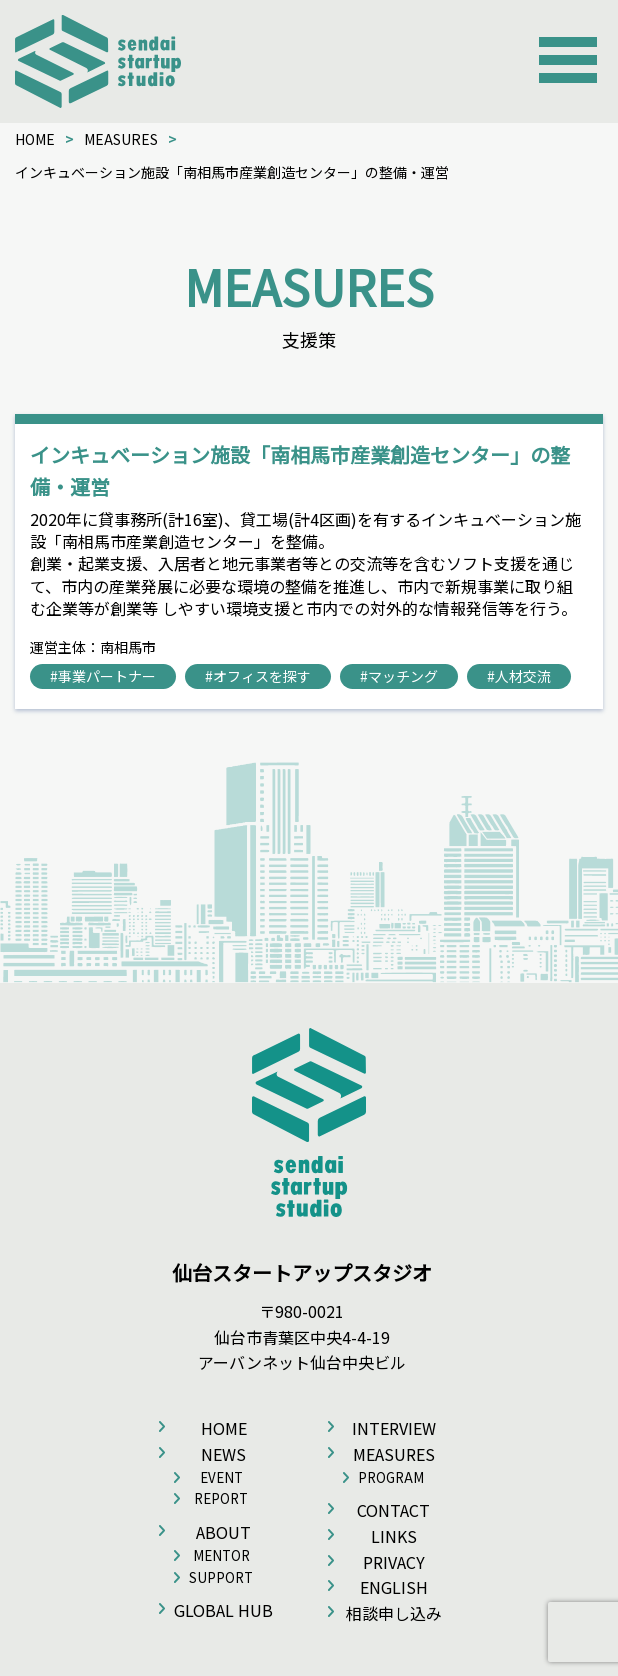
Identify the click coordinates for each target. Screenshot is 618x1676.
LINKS (394, 1536)
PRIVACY (394, 1562)
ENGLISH (394, 1587)
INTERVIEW (394, 1428)
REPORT (221, 1498)
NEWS (223, 1454)
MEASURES (121, 139)
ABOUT (223, 1532)
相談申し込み (394, 1613)
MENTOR (221, 1555)
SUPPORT (221, 1577)
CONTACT (393, 1510)
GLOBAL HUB (223, 1610)
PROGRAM (391, 1477)
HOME (35, 139)
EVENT (221, 1477)
